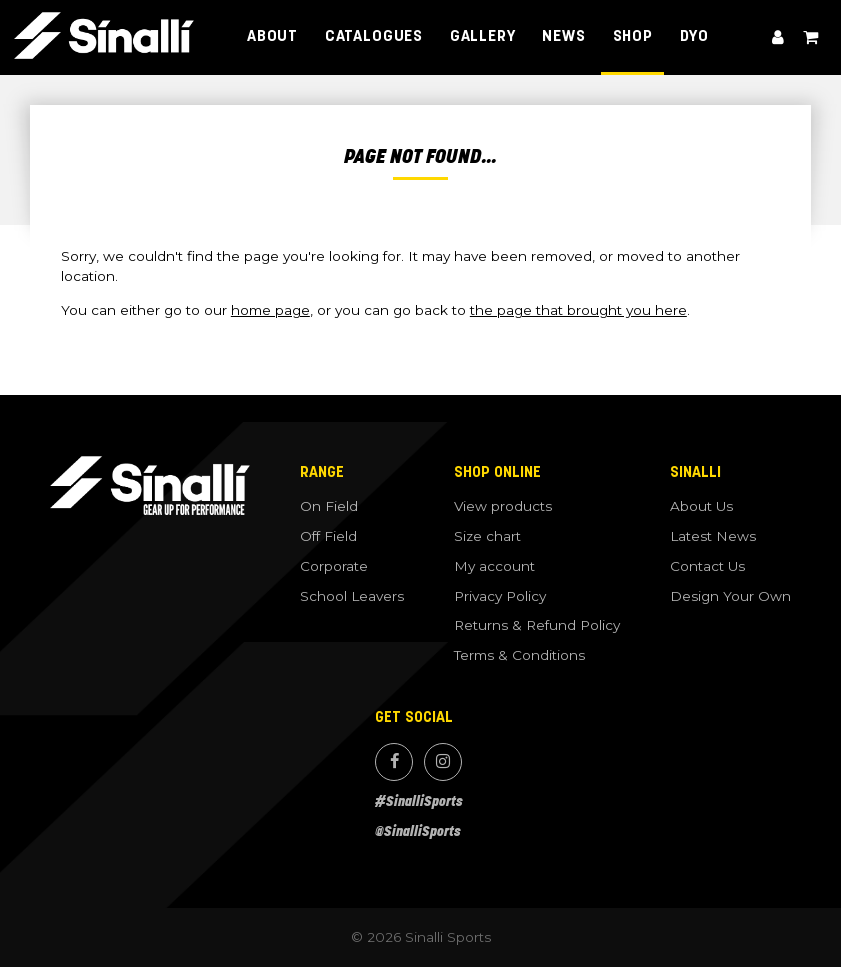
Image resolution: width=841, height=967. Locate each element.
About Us (701, 506)
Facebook (394, 762)
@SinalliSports (418, 831)
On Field (329, 506)
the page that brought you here (578, 310)
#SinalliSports (419, 801)
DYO (694, 37)
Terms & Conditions (519, 655)
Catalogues (374, 37)
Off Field (328, 536)
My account (777, 37)
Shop (633, 37)
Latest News (713, 536)
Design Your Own (730, 596)
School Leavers (352, 596)
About (272, 37)
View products (503, 506)
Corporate (334, 566)
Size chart (487, 536)
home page (270, 310)
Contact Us (707, 566)
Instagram (443, 762)
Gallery (483, 37)
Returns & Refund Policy (537, 625)
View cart (810, 37)
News (563, 37)
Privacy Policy (500, 596)
